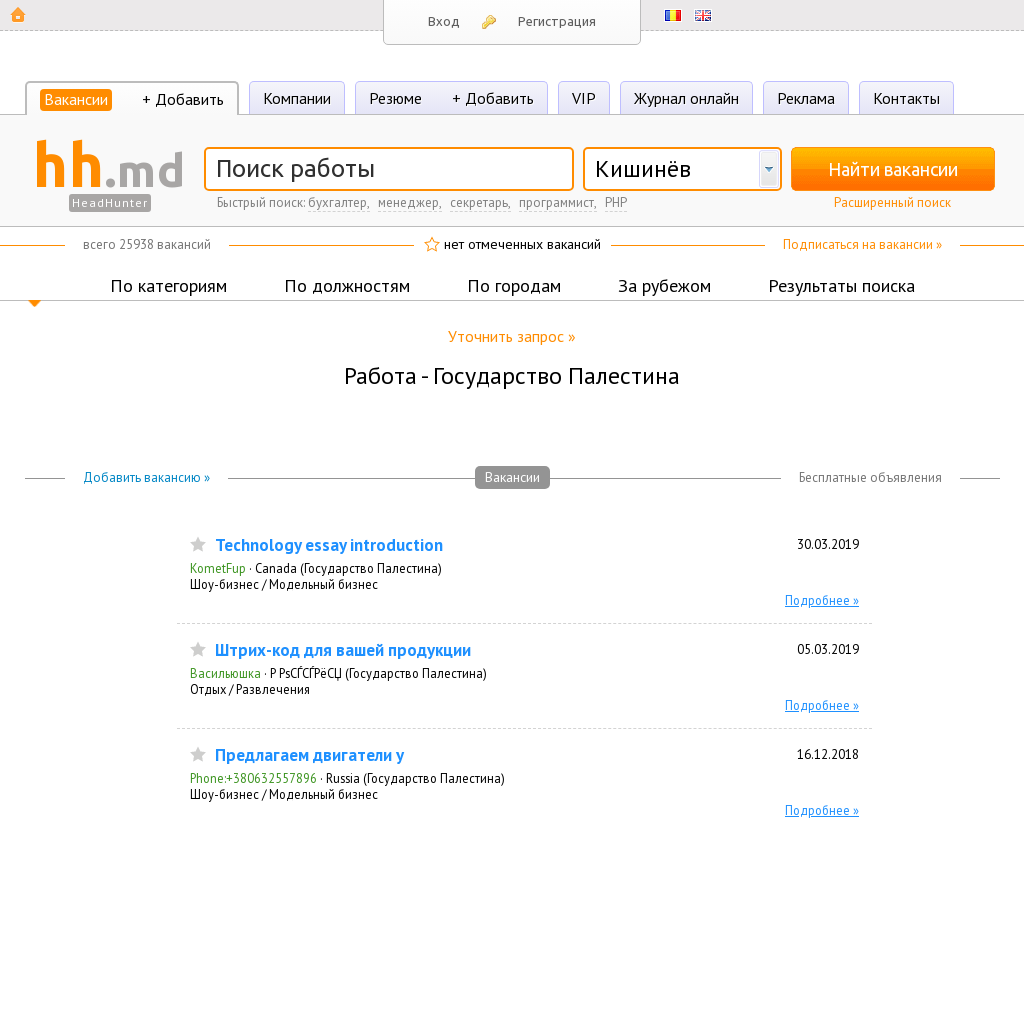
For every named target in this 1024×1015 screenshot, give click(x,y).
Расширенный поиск (892, 202)
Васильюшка (225, 673)
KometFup (218, 568)
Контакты (906, 98)
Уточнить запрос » (512, 336)
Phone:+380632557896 (253, 778)
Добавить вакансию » (146, 477)
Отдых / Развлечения (250, 689)
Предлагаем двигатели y (309, 755)
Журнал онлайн (686, 98)
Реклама (806, 98)
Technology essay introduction (329, 545)
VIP (584, 98)
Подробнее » (822, 600)
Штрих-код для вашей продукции (343, 650)
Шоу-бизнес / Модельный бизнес (284, 584)
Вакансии (76, 99)
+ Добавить (183, 99)
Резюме (395, 98)
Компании (297, 98)
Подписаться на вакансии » (862, 244)
